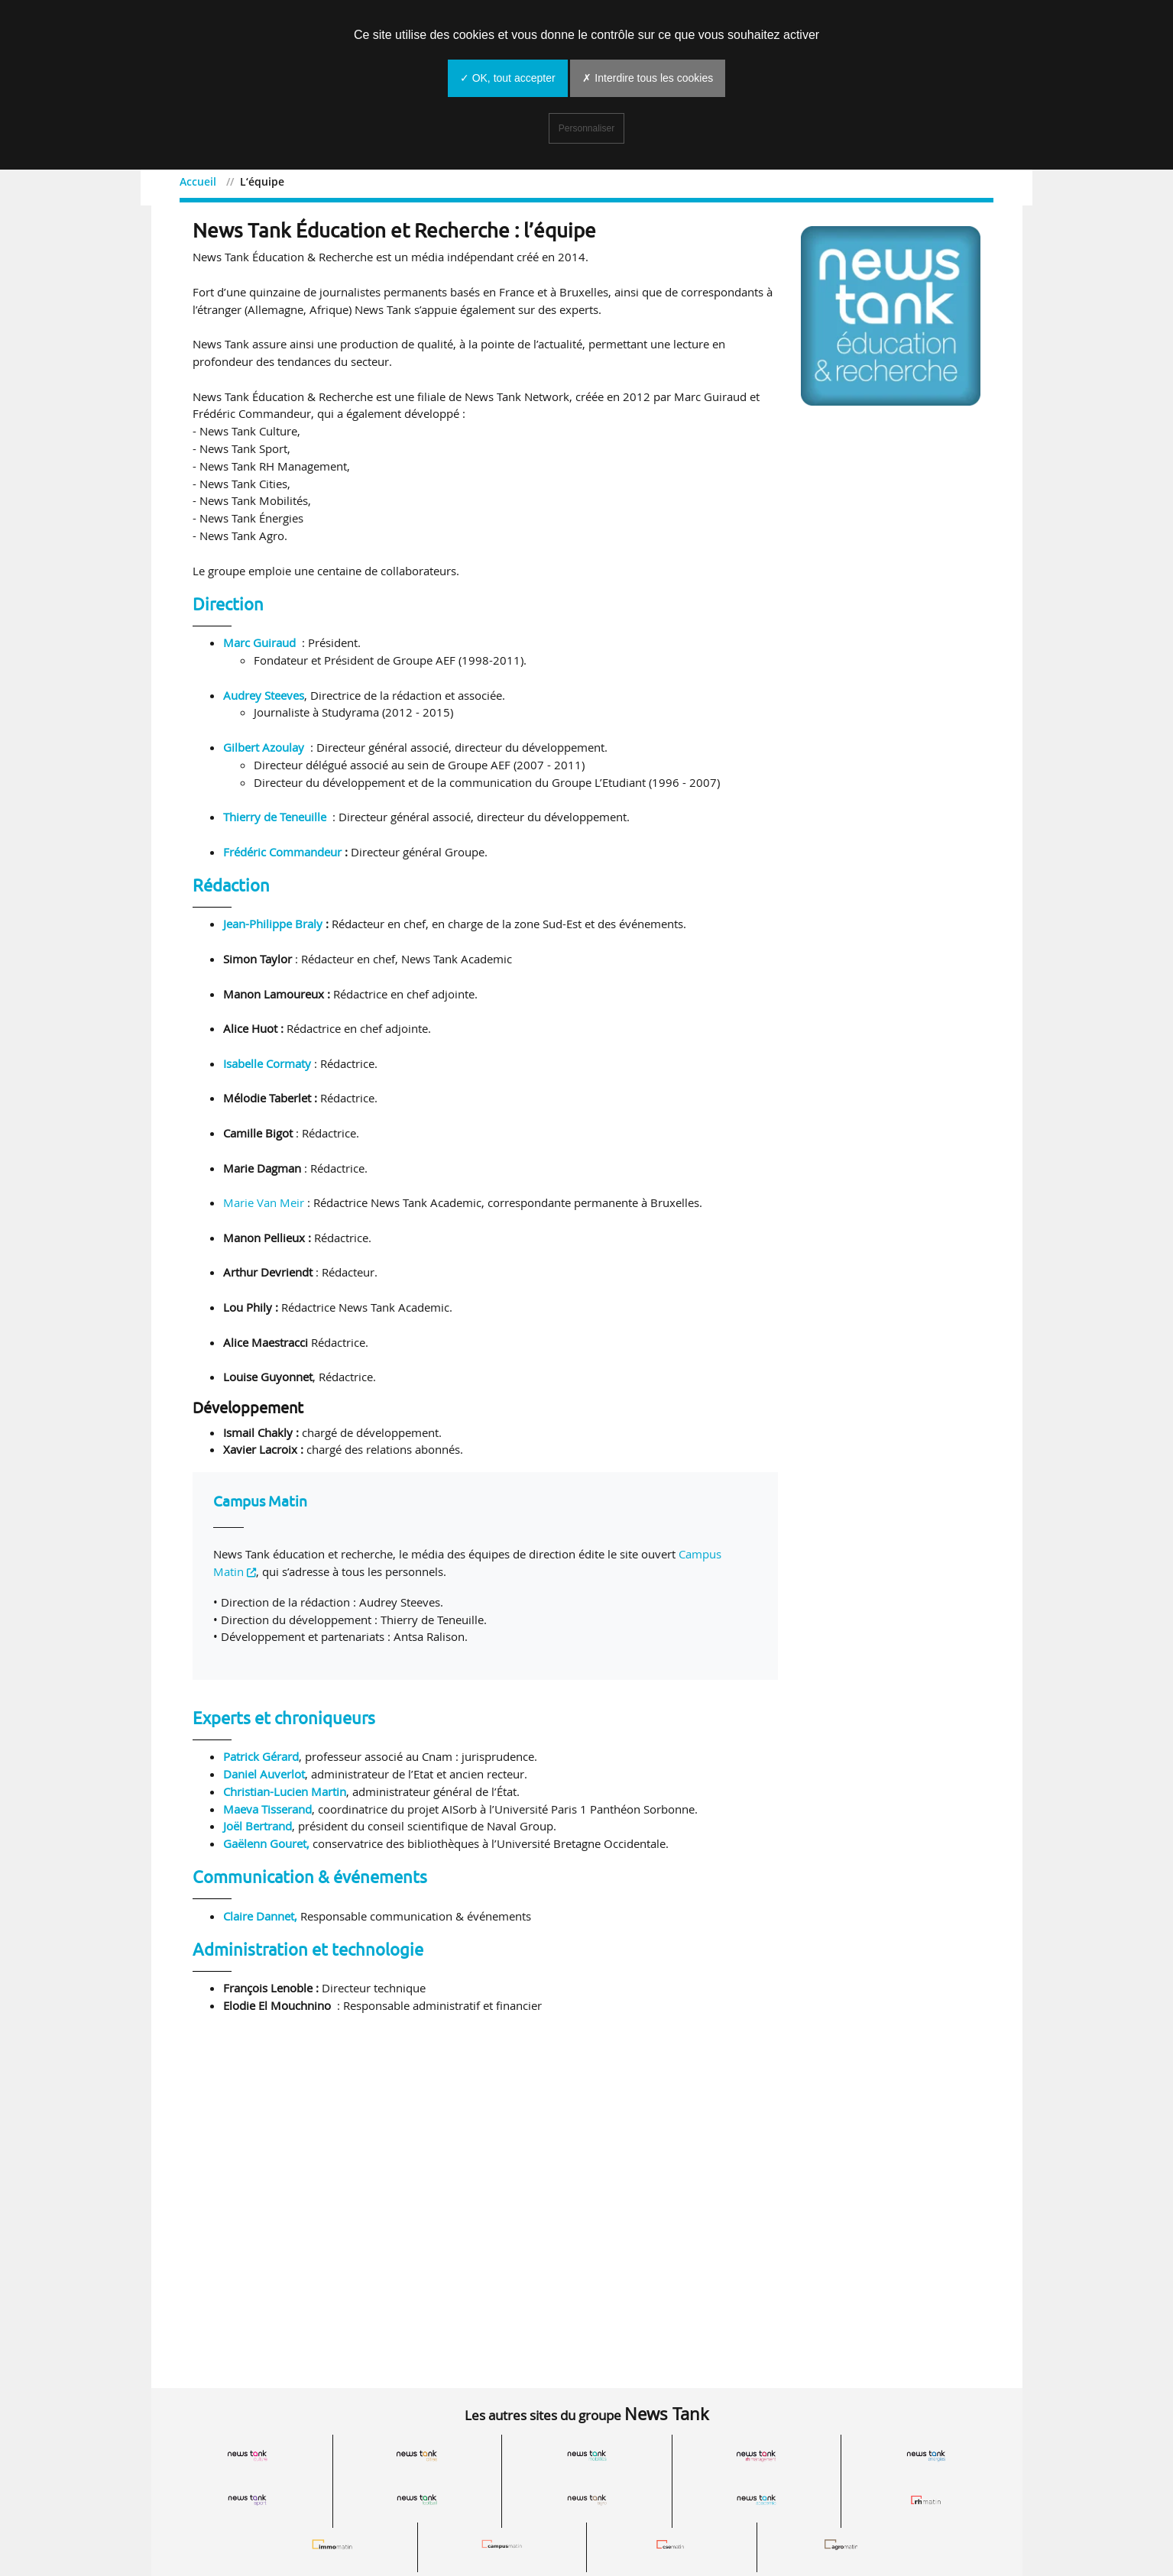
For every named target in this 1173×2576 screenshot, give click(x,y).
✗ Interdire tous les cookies (647, 78)
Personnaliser (586, 128)
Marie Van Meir (263, 1207)
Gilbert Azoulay (263, 751)
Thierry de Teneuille (274, 821)
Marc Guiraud (259, 647)
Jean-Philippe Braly (272, 928)
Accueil (211, 181)
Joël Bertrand (257, 1830)
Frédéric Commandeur (282, 855)
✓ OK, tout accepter (508, 78)
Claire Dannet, (261, 1919)
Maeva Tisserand (267, 1812)
